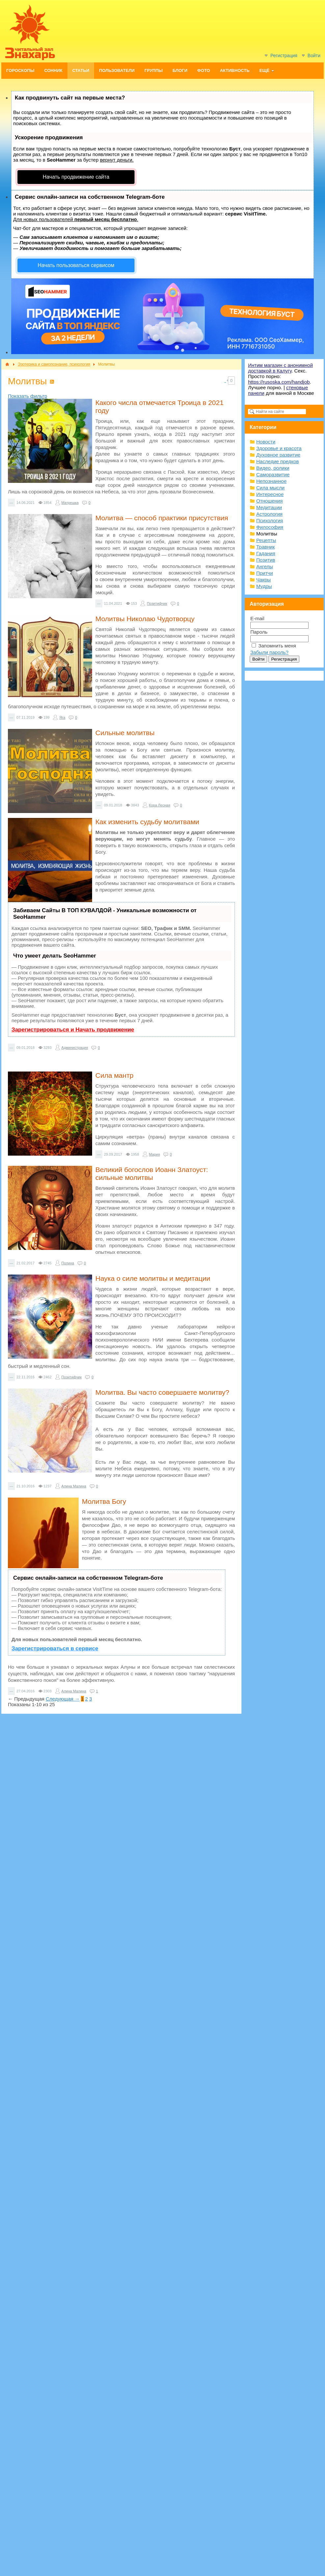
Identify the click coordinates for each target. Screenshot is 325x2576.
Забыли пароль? (269, 652)
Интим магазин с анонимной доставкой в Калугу (280, 367)
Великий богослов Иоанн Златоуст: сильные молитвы (151, 1173)
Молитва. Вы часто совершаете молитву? (162, 1392)
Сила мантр (114, 1075)
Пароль (258, 632)
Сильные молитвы (125, 732)
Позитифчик (157, 603)
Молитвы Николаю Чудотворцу (144, 618)
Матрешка (70, 503)
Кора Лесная (159, 805)
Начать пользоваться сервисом (76, 265)
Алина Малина (74, 1486)
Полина (68, 1263)
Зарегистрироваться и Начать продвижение (73, 1030)
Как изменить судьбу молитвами (147, 821)
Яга (62, 717)
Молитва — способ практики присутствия (161, 518)
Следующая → (63, 1699)
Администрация (75, 1048)
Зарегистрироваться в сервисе (55, 1648)
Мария (154, 1154)
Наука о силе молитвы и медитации (152, 1278)
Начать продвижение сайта (76, 177)
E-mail (257, 618)
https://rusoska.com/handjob (279, 382)
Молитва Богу (104, 1501)
